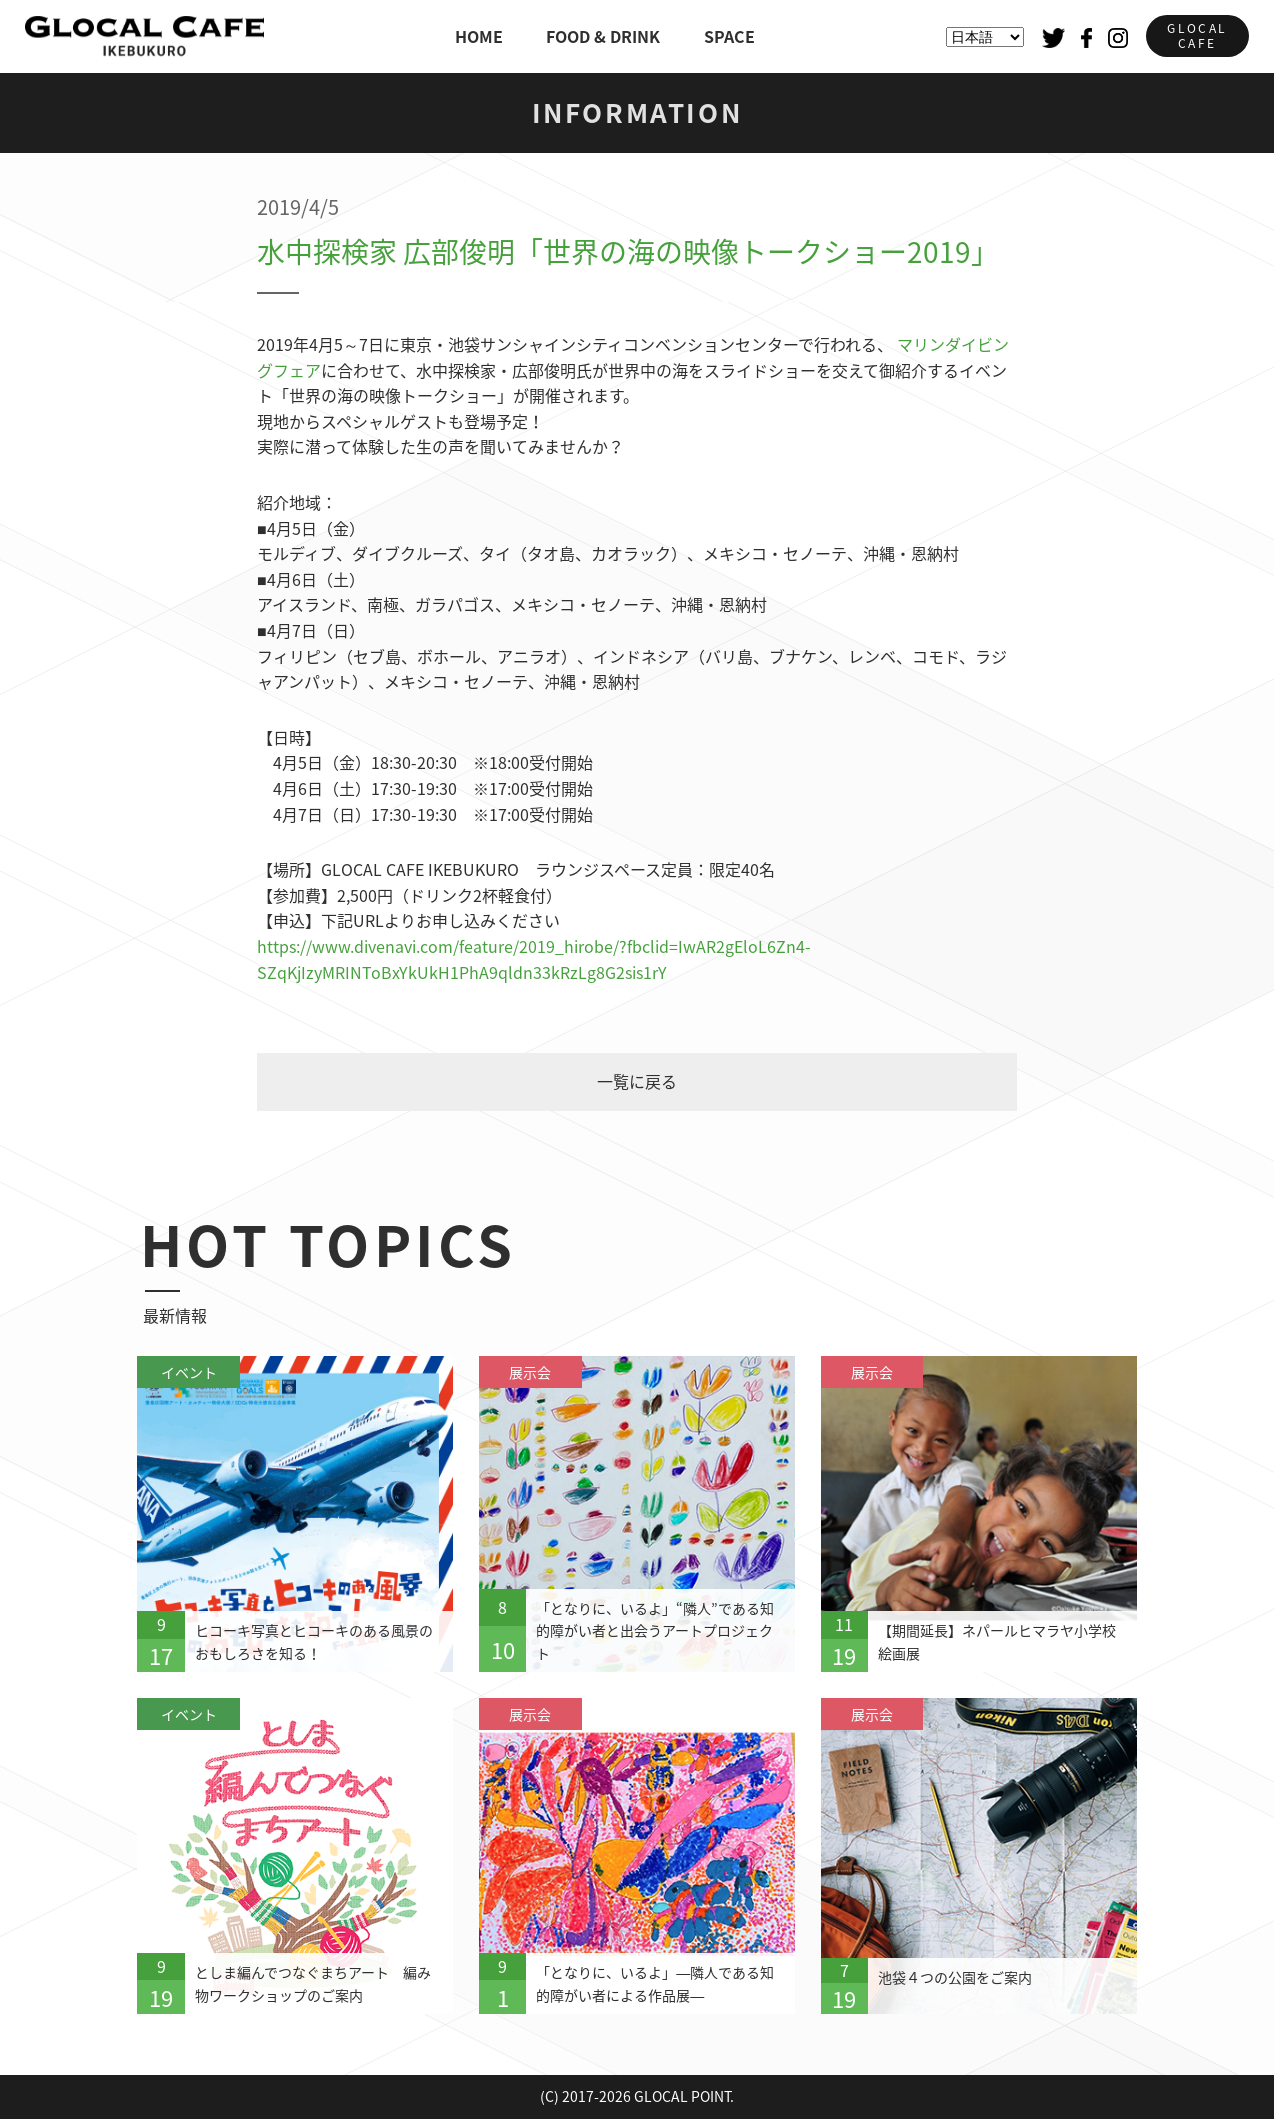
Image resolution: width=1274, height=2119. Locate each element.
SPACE (729, 36)
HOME (479, 36)
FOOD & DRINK (603, 36)
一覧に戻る (637, 1081)
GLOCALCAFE (1197, 35)
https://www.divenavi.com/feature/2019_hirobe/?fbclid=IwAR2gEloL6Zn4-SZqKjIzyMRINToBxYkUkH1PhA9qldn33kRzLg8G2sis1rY (534, 959)
